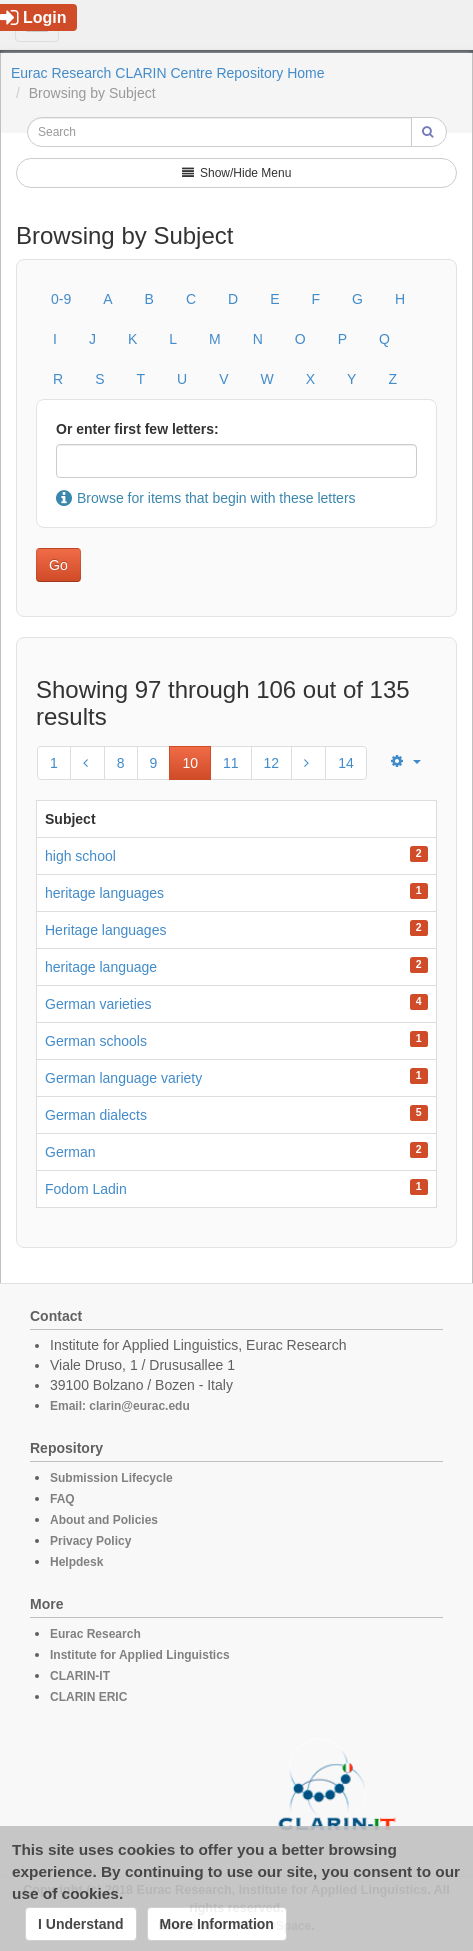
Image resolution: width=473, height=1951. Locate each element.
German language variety (123, 1078)
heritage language (101, 967)
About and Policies (104, 1520)
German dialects (96, 1115)
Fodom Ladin (86, 1189)
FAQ (62, 1499)
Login (33, 17)
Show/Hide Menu (237, 173)
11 (231, 763)
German (70, 1152)
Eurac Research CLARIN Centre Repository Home (168, 73)
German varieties (98, 1004)
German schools (96, 1041)
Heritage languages (105, 930)
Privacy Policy (90, 1541)
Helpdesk (76, 1562)
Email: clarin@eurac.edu (120, 1406)
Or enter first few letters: (137, 429)
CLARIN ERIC (88, 1697)
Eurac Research (95, 1634)
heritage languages (104, 893)
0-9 (61, 299)
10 (190, 763)
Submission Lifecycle (111, 1478)
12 (272, 763)
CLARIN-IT (80, 1676)
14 (346, 763)
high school (80, 856)
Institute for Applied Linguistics (140, 1655)
